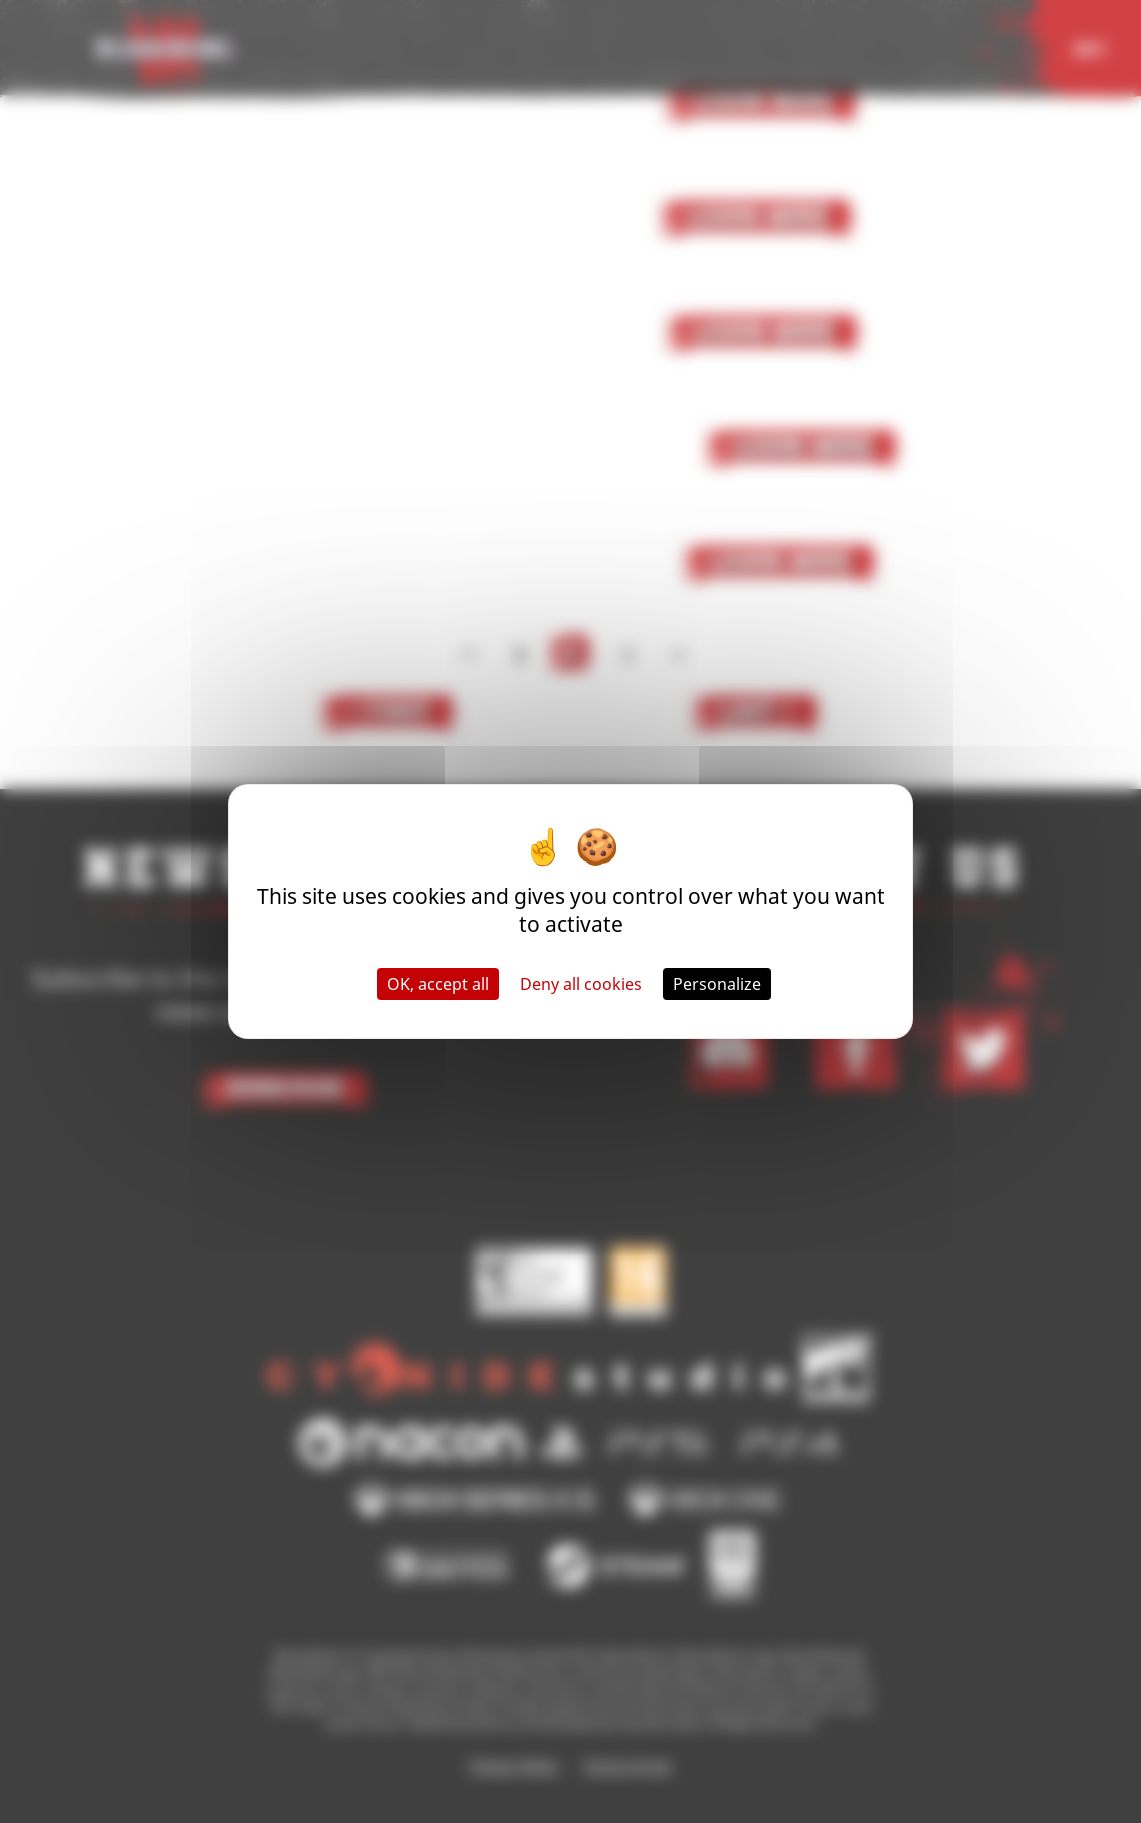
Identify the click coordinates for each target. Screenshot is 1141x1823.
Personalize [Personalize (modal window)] (717, 984)
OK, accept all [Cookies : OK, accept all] (438, 984)
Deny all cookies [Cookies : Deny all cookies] (581, 984)
